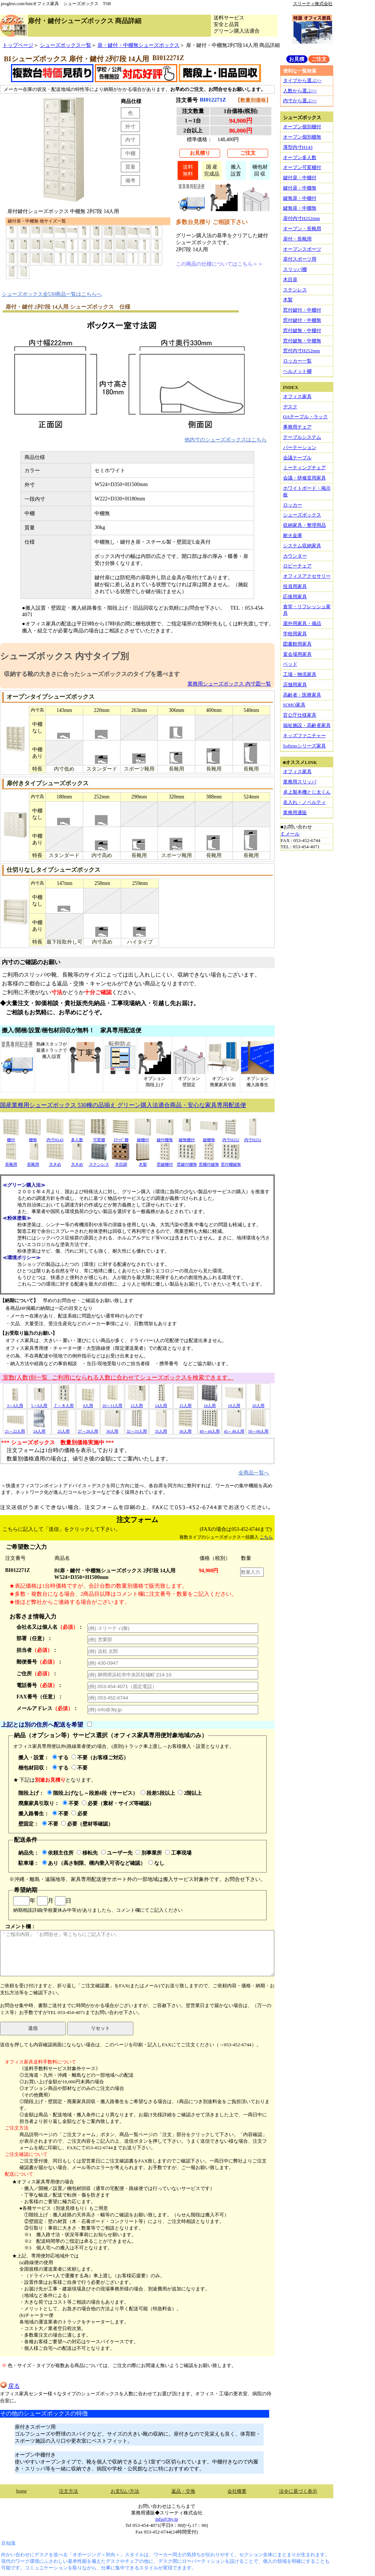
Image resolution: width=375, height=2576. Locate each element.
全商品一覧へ (253, 1473)
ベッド (290, 664)
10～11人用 (112, 1403)
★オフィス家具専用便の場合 (43, 2181)
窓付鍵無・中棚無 (302, 340)
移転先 (87, 1853)
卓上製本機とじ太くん (307, 792)
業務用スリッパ (299, 781)
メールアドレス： (47, 1708)
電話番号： (39, 1685)
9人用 (88, 1403)
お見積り (200, 153)
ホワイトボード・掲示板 (307, 491)
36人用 (185, 1428)
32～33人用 (136, 1428)
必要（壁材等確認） (87, 1824)
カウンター (295, 556)
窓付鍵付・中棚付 (302, 310)
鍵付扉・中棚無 (299, 188)
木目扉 (290, 279)
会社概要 (236, 2491)
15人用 (185, 1403)
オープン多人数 (299, 157)
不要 (79, 1768)
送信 (33, 2028)
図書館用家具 (297, 644)
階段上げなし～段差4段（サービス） (92, 1793)
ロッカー (292, 505)
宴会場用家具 (297, 654)
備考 (130, 180)
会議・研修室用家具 (304, 478)
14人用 (161, 1403)
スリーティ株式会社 (313, 3)
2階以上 (190, 1793)
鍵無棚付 (187, 1137)
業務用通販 (295, 812)
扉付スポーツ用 (299, 259)
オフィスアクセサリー (307, 576)
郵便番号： (39, 1662)
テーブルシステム (302, 437)
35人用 (161, 1428)
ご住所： (36, 1673)
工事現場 (178, 1853)
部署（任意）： (34, 1638)
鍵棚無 (209, 1137)
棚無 (33, 1137)
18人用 (234, 1403)
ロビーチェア (297, 566)
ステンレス (99, 1161)
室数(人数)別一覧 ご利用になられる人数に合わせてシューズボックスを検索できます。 (117, 1377)
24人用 (39, 1428)
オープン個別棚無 (302, 137)
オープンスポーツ (302, 249)
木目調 (121, 1161)
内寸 (130, 140)
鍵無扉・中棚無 (299, 208)
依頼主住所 (58, 1853)
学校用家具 (295, 633)
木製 (143, 1161)
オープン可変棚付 (302, 167)
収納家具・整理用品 (304, 525)
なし (156, 1863)
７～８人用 (63, 1403)
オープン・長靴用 (302, 228)
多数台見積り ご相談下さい (212, 222)
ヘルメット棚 (297, 371)
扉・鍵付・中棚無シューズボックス (138, 45)
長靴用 (11, 1161)
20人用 (258, 1403)
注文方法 (68, 2491)
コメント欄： (137, 1949)
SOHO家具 (294, 705)
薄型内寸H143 (298, 147)
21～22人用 (15, 1428)
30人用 (112, 1428)
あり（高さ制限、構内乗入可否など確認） (93, 1863)
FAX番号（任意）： (39, 1696)
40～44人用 (210, 1428)
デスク (290, 406)
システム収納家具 (302, 545)
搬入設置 (236, 170)
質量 (130, 167)
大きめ (55, 1161)
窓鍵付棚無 (187, 1161)
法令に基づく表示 (298, 2491)
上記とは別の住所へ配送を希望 (42, 1724)
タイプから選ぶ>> (302, 80)
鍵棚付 (143, 1137)
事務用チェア (297, 427)
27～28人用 (88, 1428)
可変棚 (99, 1137)
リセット (100, 2028)
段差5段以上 (158, 1793)
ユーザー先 (117, 1853)
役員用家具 (295, 586)
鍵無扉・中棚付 (299, 198)
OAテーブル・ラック (305, 416)
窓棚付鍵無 (209, 1161)
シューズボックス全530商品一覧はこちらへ (52, 294)
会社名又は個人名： (49, 1627)
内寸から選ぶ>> (300, 100)
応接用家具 (295, 596)
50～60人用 (258, 1428)
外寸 (130, 126)
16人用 (209, 1403)
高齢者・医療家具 (302, 695)
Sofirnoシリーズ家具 (304, 746)
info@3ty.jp (166, 2519)
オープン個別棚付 (302, 126)
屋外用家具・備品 (302, 623)
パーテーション (299, 447)
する (60, 1757)
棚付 (11, 1137)
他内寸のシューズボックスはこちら (226, 439)
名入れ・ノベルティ (304, 802)
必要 (79, 1813)
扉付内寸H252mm (301, 218)
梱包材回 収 (260, 170)
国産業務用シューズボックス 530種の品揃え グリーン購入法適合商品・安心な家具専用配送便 (123, 1105)
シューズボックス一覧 (65, 45)
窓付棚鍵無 (231, 1161)
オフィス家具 (297, 396)
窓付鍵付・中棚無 (302, 320)
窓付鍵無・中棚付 (302, 330)
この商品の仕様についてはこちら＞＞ (219, 264)
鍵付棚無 (165, 1137)
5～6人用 (39, 1403)
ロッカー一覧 (297, 361)
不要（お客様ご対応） (100, 1757)
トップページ (18, 45)
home (21, 2491)
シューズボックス (302, 515)
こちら (266, 1537)
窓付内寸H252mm (301, 350)
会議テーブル (297, 457)
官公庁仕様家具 (299, 715)
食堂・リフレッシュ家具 (307, 610)
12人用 (136, 1403)
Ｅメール (290, 834)
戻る (10, 2386)
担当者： (36, 1650)
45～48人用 (234, 1428)
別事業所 (148, 1853)
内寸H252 (231, 1137)
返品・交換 (183, 2491)
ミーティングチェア (304, 467)
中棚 (130, 153)
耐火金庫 (292, 535)
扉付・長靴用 (297, 239)
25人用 (64, 1428)
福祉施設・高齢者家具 (307, 725)
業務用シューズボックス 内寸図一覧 (229, 684)
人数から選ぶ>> (300, 90)
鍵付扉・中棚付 (299, 177)
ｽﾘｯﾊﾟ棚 (121, 1137)
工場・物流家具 (299, 674)
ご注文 (248, 153)
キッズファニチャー (304, 735)
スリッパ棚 (295, 269)
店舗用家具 (295, 684)
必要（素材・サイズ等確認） (118, 1803)
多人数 (77, 1137)
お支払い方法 (125, 2491)
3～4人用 (15, 1403)
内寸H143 (55, 1137)
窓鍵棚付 (165, 1161)
